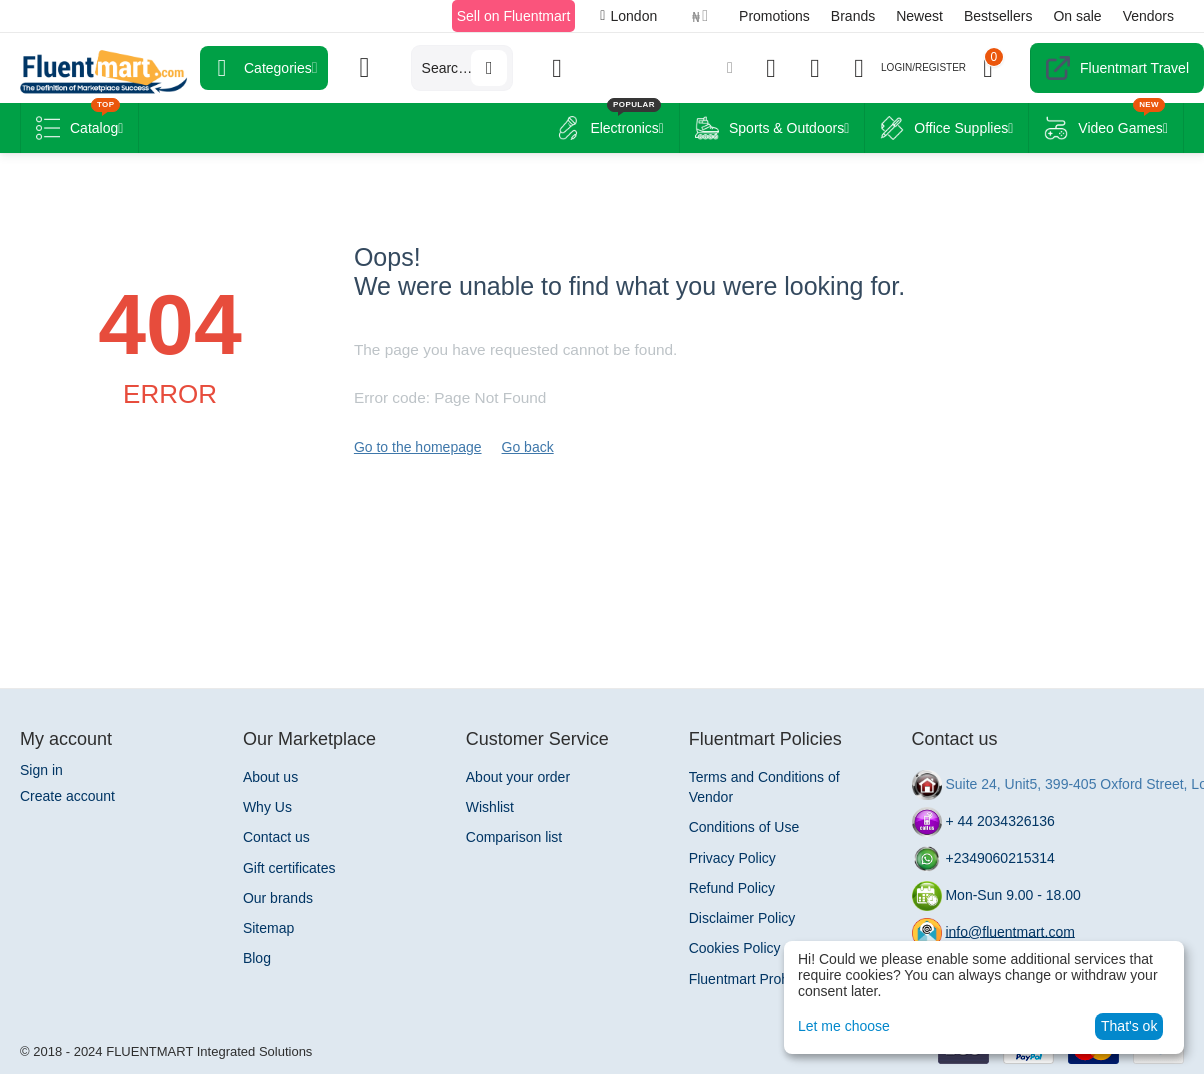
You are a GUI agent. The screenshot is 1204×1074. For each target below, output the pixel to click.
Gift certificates (289, 868)
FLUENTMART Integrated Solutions (209, 1051)
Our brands (278, 898)
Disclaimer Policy (742, 918)
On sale (1077, 16)
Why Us (267, 807)
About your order (518, 777)
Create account (67, 796)
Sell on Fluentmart (514, 16)
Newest (919, 16)
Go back (528, 447)
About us (270, 777)
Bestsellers (998, 16)
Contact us (276, 837)
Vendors (1148, 16)
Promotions (774, 16)
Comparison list (514, 837)
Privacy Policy (732, 858)
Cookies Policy (735, 948)
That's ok (1129, 1026)
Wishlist (490, 807)
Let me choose (844, 1026)
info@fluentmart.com (1009, 931)
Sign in (41, 770)
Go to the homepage (418, 447)
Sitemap (268, 928)
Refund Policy (732, 888)
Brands (853, 16)
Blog (257, 958)
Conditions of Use (744, 827)
